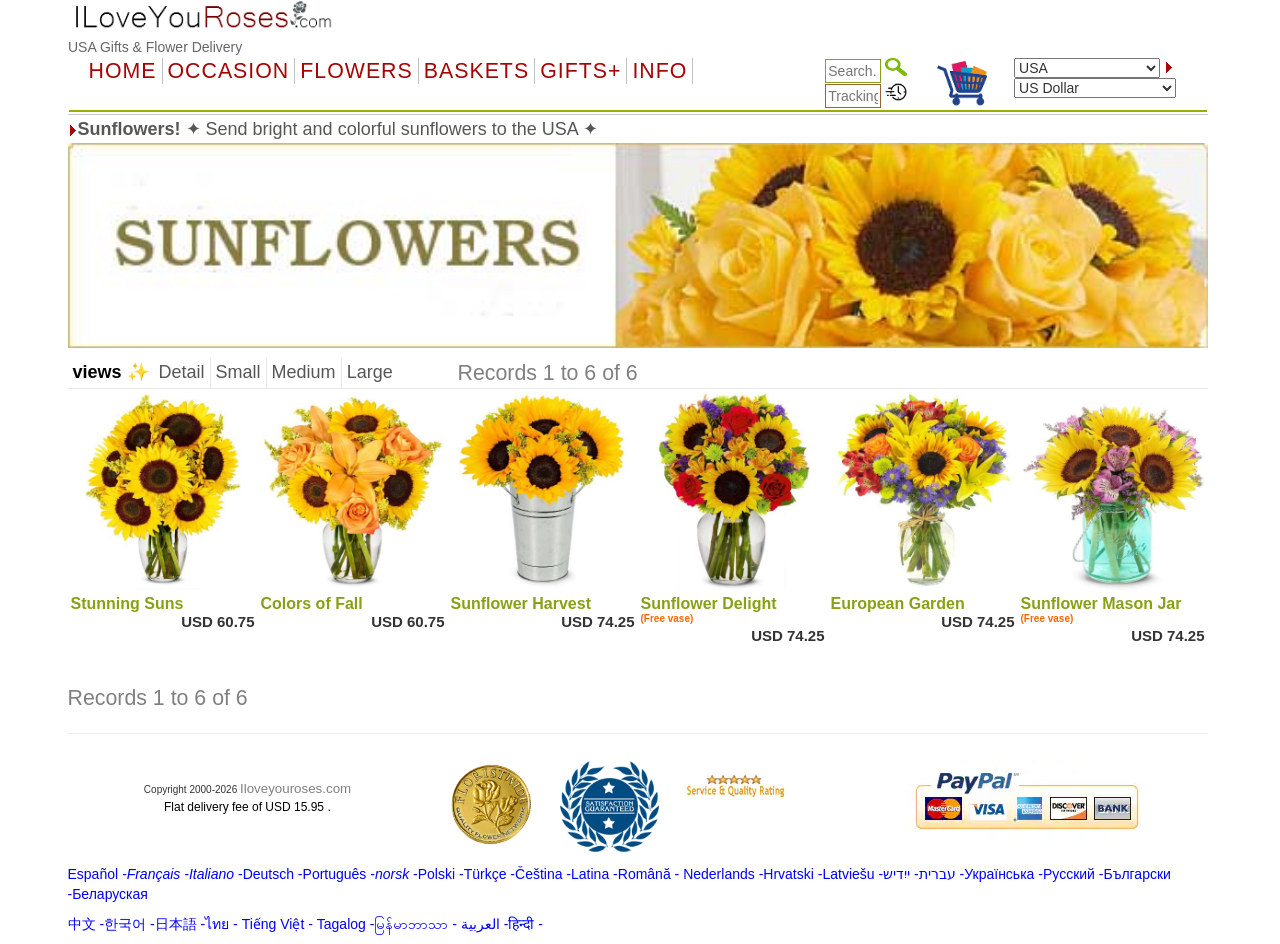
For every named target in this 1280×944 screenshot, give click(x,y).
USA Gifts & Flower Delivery (155, 47)
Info (659, 71)
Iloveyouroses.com (295, 788)
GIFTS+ (580, 71)
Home (123, 71)
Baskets (476, 71)
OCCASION (229, 71)
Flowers (356, 71)
